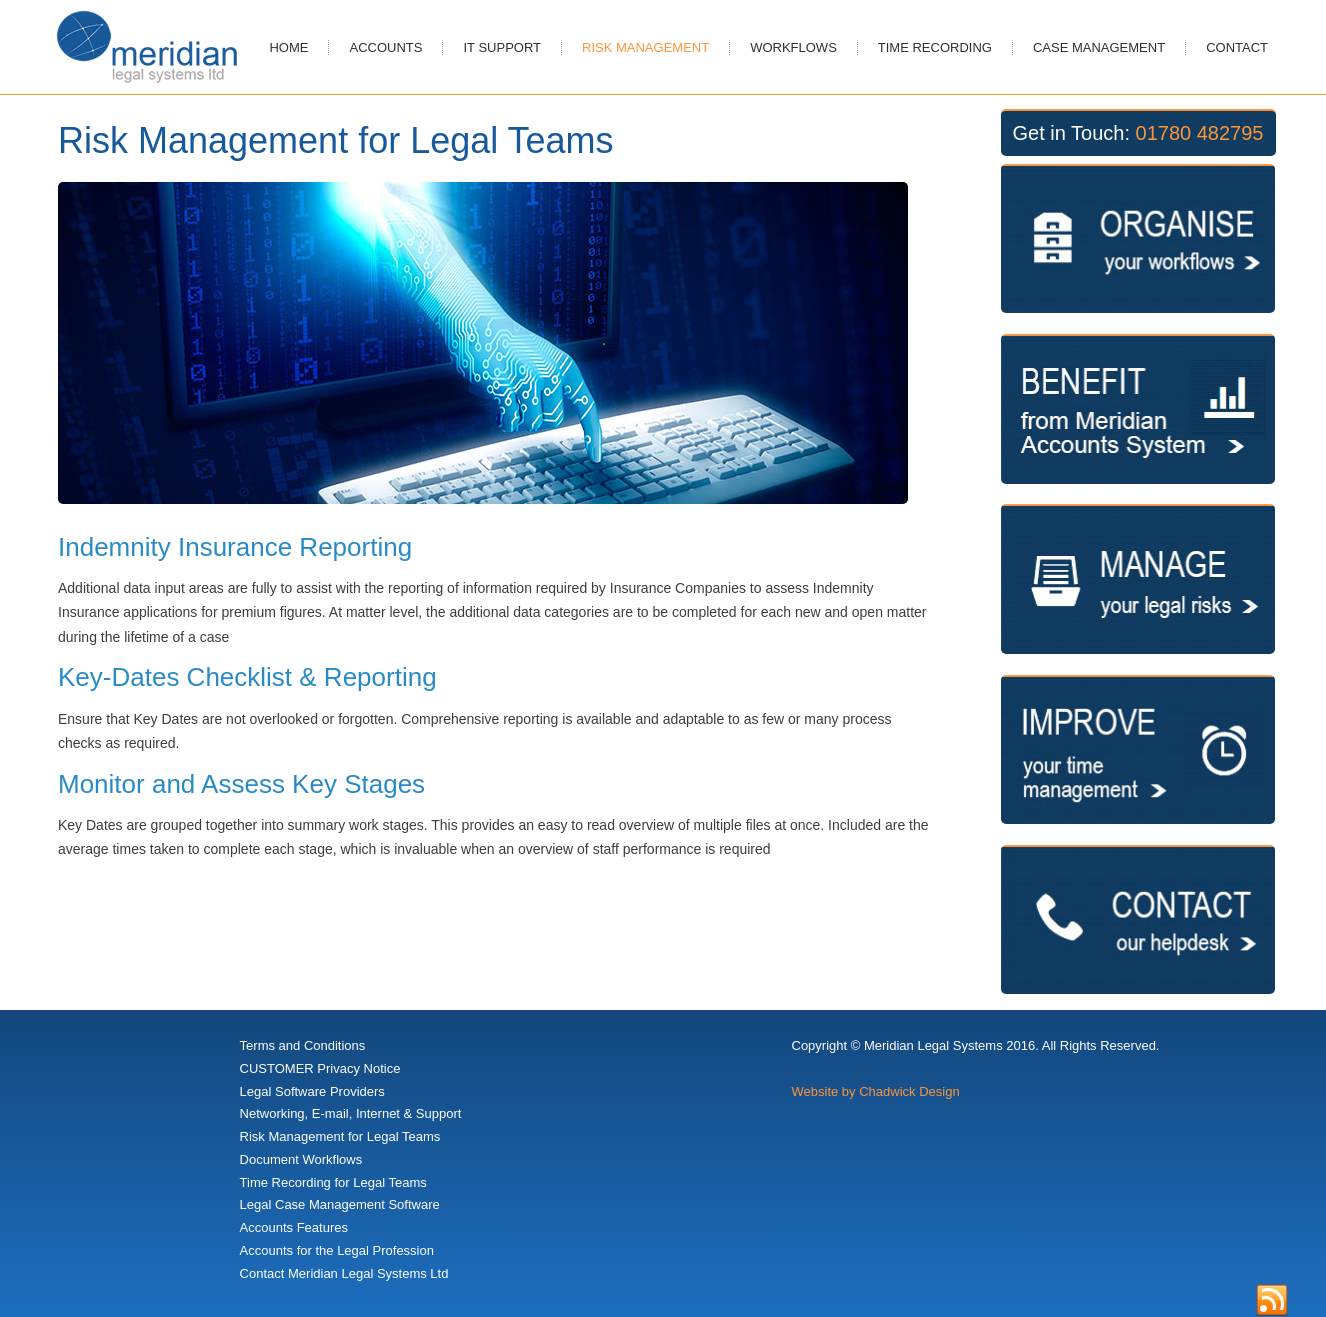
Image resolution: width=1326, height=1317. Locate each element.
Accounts (385, 47)
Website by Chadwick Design (876, 1091)
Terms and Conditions (303, 1045)
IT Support (502, 47)
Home (288, 47)
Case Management (1099, 47)
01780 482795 (1200, 133)
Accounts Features (294, 1227)
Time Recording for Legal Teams (333, 1182)
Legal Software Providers (312, 1091)
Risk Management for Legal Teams (340, 1136)
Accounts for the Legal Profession (337, 1250)
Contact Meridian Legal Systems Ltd (344, 1273)
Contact (1237, 47)
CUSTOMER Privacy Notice (320, 1068)
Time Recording (935, 47)
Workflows (793, 47)
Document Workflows (301, 1159)
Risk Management (645, 47)
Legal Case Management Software (340, 1204)
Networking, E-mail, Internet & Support (351, 1113)
